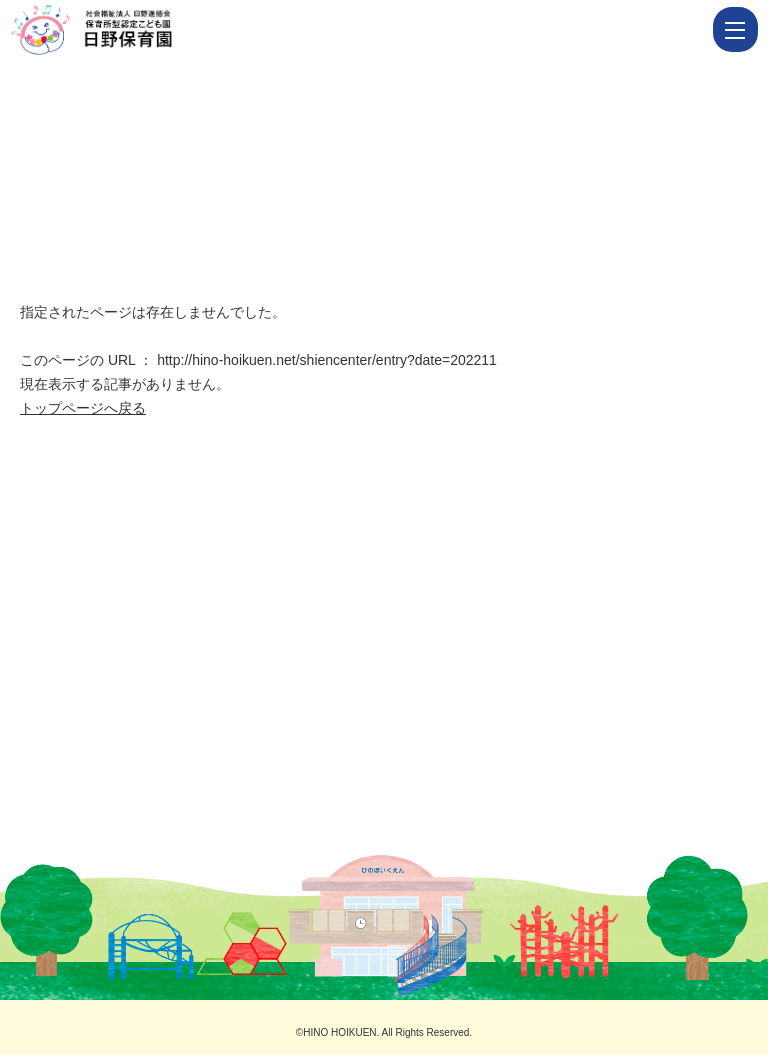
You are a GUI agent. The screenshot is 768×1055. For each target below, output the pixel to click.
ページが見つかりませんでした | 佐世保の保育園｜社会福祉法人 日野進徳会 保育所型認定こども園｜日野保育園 (359, 30)
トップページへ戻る (83, 408)
